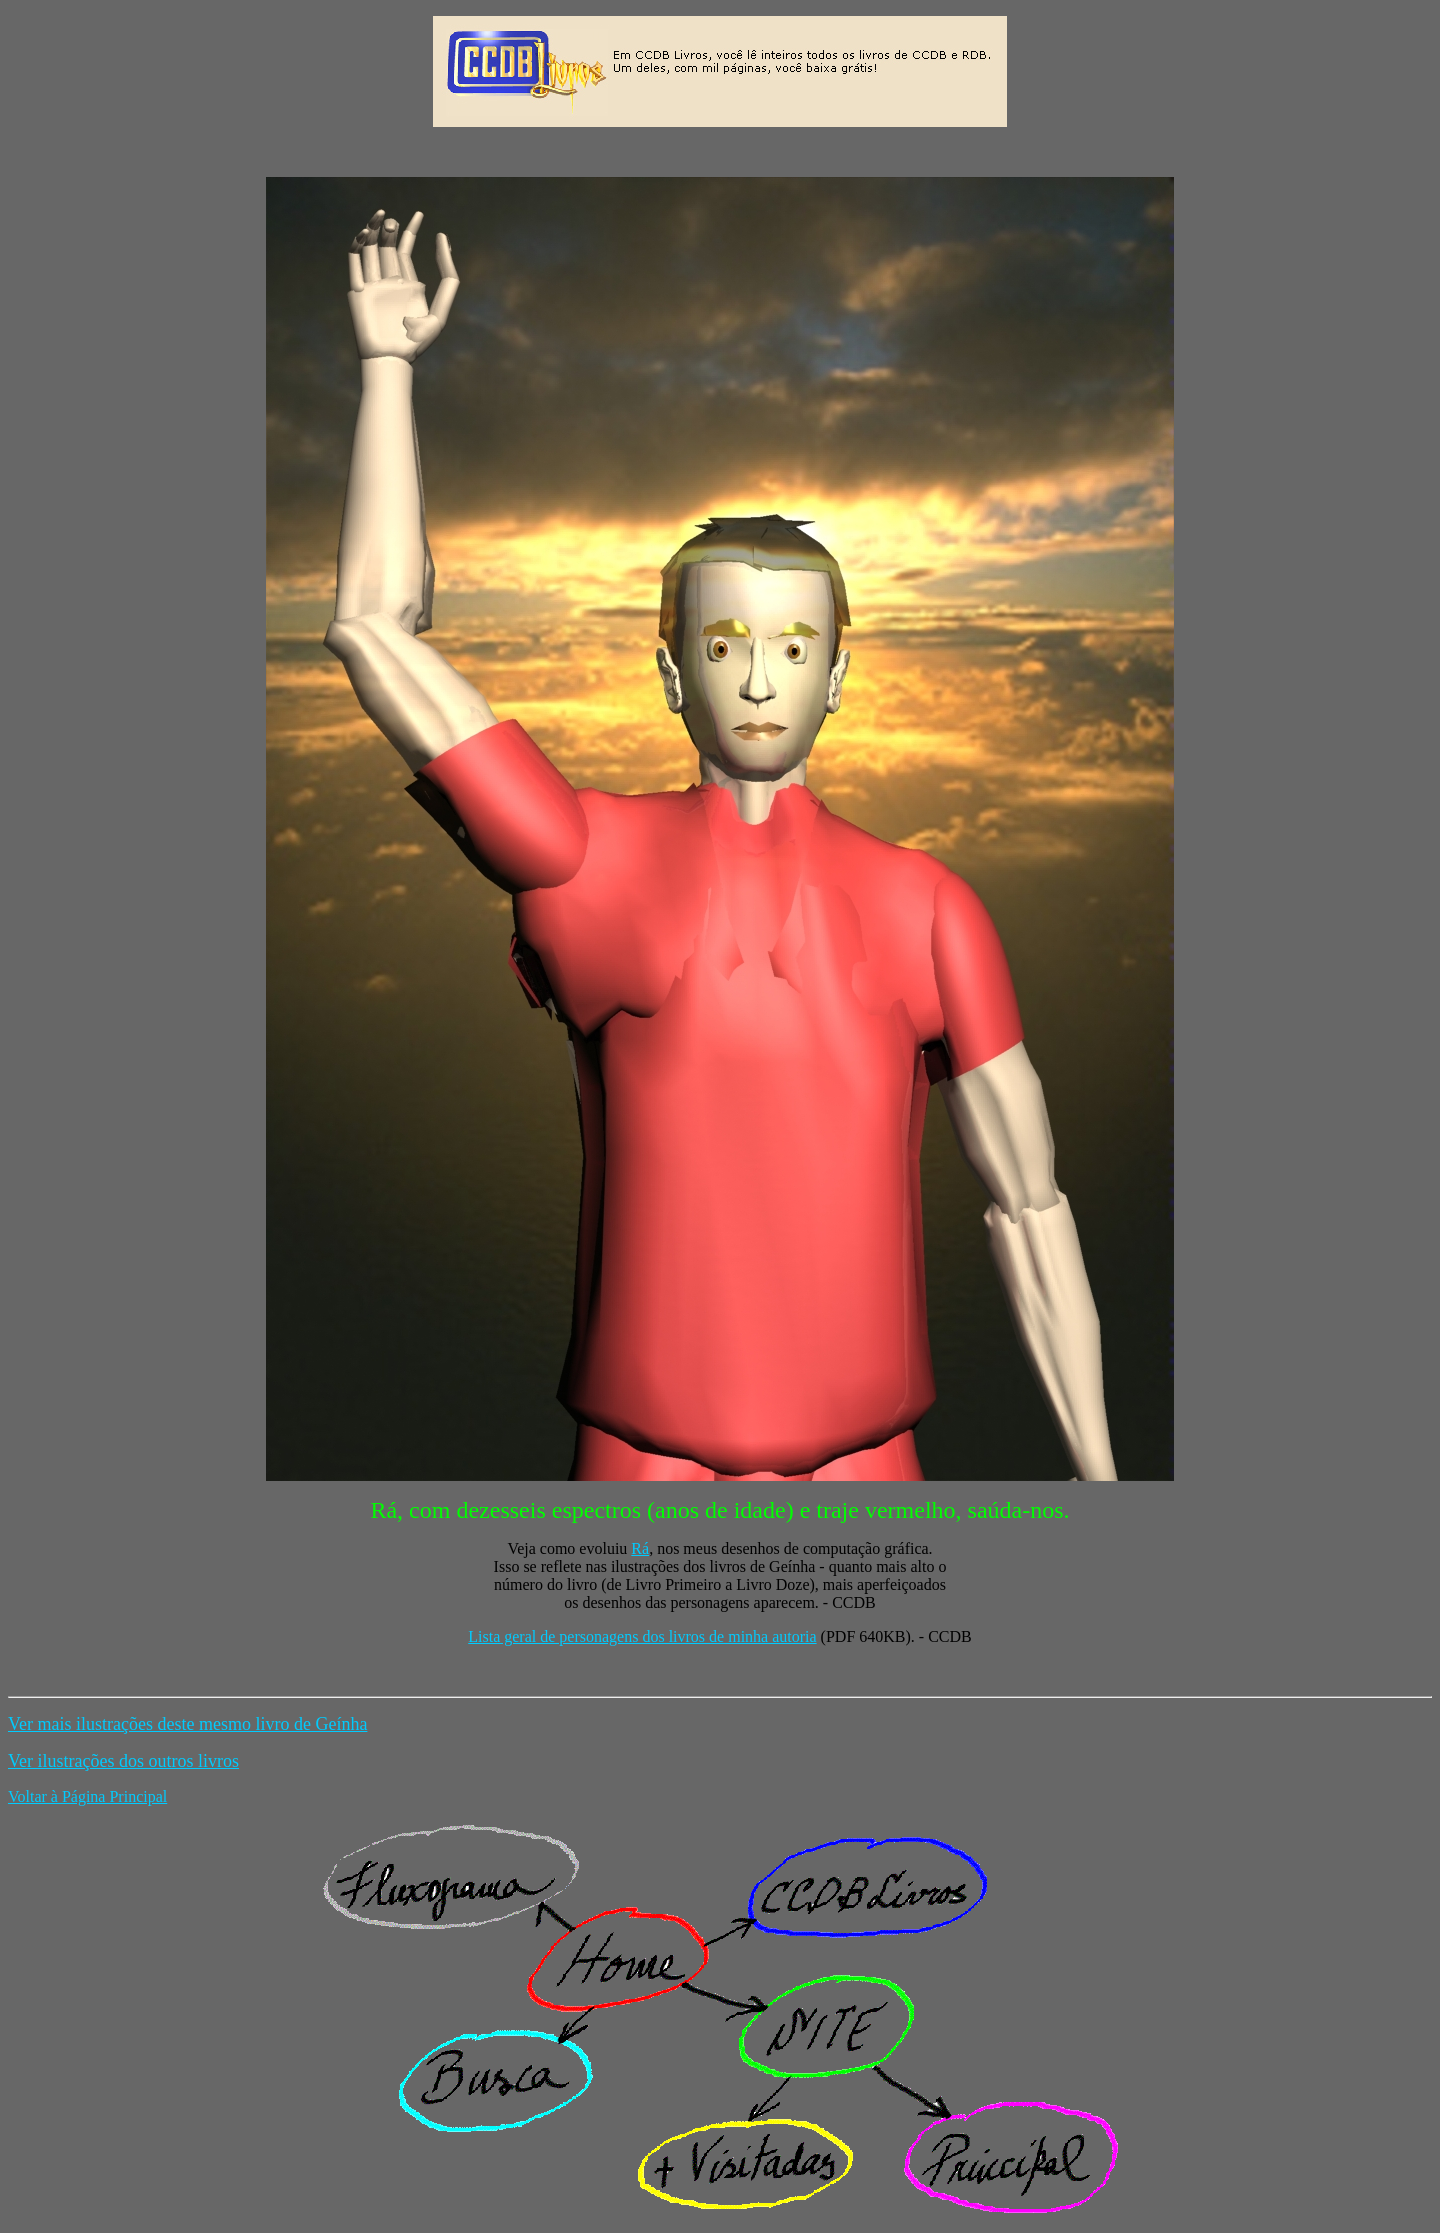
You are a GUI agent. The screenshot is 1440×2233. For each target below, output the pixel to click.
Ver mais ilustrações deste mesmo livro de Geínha (187, 1724)
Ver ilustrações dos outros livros (123, 1761)
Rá (640, 1548)
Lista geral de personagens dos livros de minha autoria (642, 1636)
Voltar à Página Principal (87, 1796)
